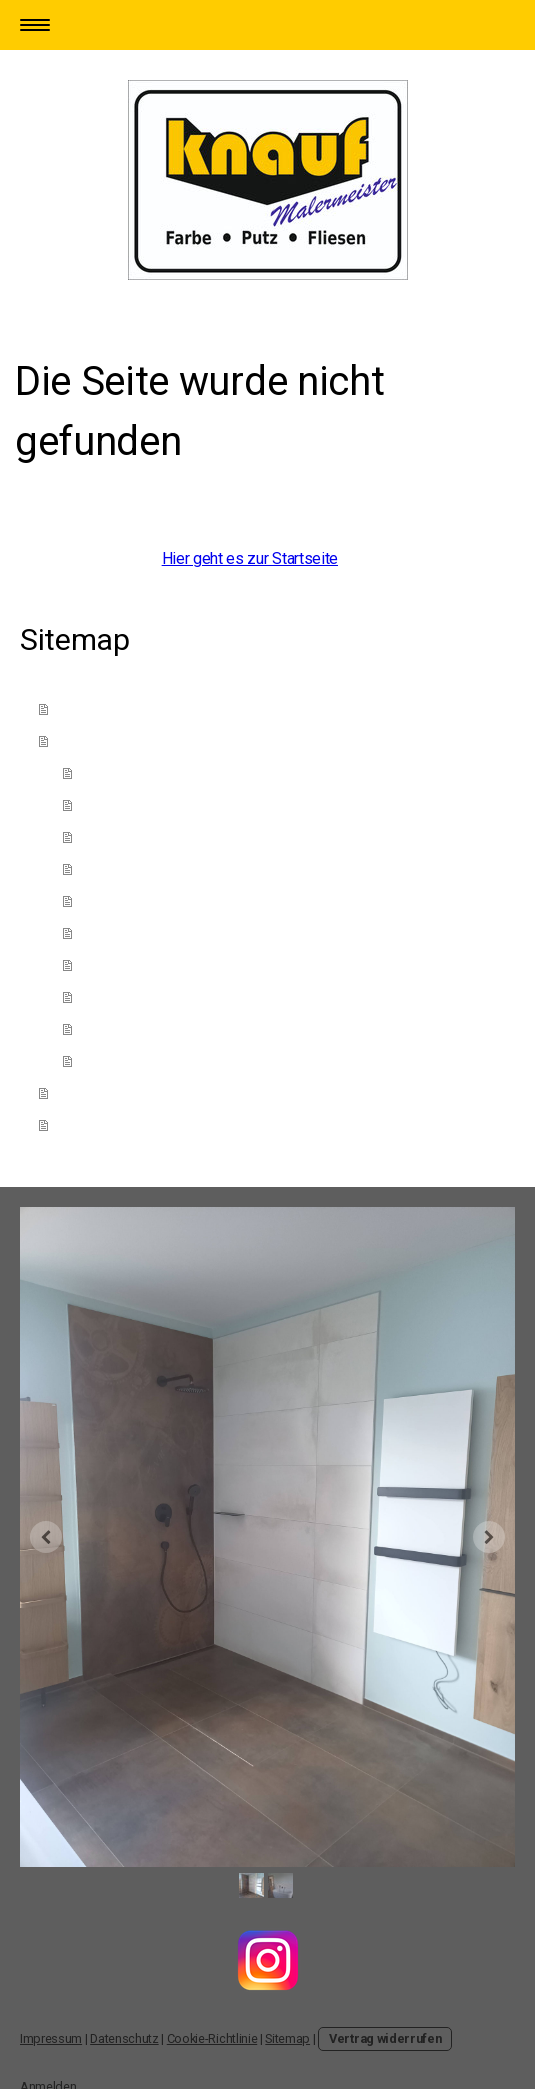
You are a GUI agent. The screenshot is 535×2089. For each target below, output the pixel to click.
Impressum (51, 2038)
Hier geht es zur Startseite (250, 558)
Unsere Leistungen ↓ (133, 739)
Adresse (89, 1123)
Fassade (111, 963)
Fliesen (107, 899)
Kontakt (86, 1091)
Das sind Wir (102, 707)
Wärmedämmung (138, 995)
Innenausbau (124, 1059)
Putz (98, 803)
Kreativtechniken (137, 835)
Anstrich (109, 771)
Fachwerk (114, 867)
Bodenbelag (122, 1027)
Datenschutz (124, 2038)
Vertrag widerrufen (385, 2038)
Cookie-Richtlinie (212, 2038)
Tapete (105, 931)
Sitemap (287, 2038)
